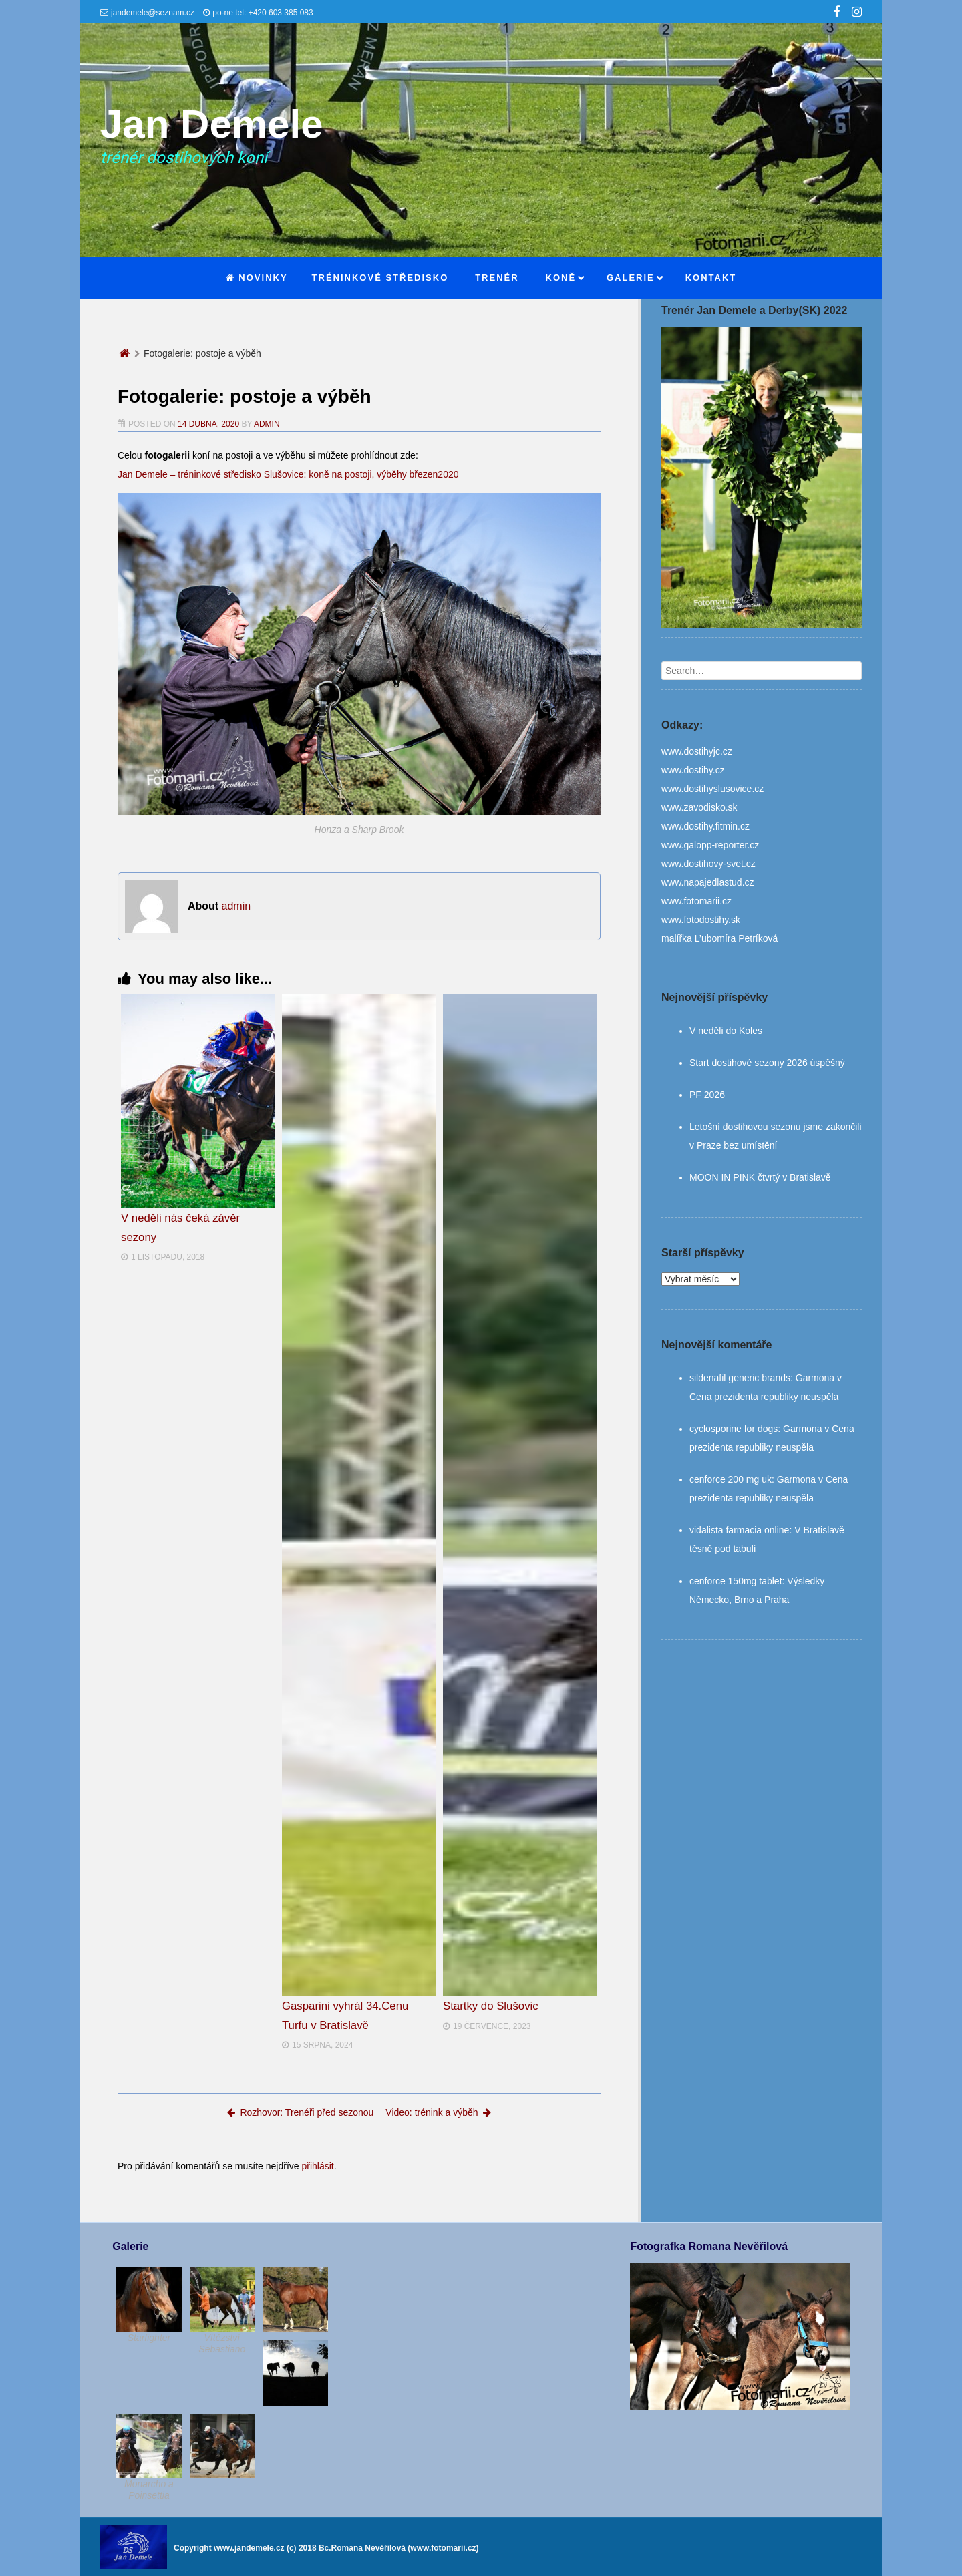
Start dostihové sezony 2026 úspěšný (767, 1062)
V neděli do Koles (725, 1030)
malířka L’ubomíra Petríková (719, 938)
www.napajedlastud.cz (707, 882)
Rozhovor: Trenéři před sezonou (300, 2112)
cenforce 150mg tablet (735, 1581)
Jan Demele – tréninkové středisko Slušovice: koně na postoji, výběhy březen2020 (288, 474)
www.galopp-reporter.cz (710, 845)
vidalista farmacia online (739, 1530)
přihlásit (317, 2166)
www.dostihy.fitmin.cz (705, 826)
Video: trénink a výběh (437, 2112)
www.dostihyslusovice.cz (712, 788)
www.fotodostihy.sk (700, 919)
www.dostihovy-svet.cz (708, 863)
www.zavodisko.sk (699, 807)
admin (267, 424)
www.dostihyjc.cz (696, 751)
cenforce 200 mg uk (730, 1479)
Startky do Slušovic (490, 2006)
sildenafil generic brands (739, 1377)
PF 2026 (707, 1094)
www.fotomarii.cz (696, 901)
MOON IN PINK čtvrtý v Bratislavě (760, 1177)
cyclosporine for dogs (733, 1428)
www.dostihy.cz (693, 770)
